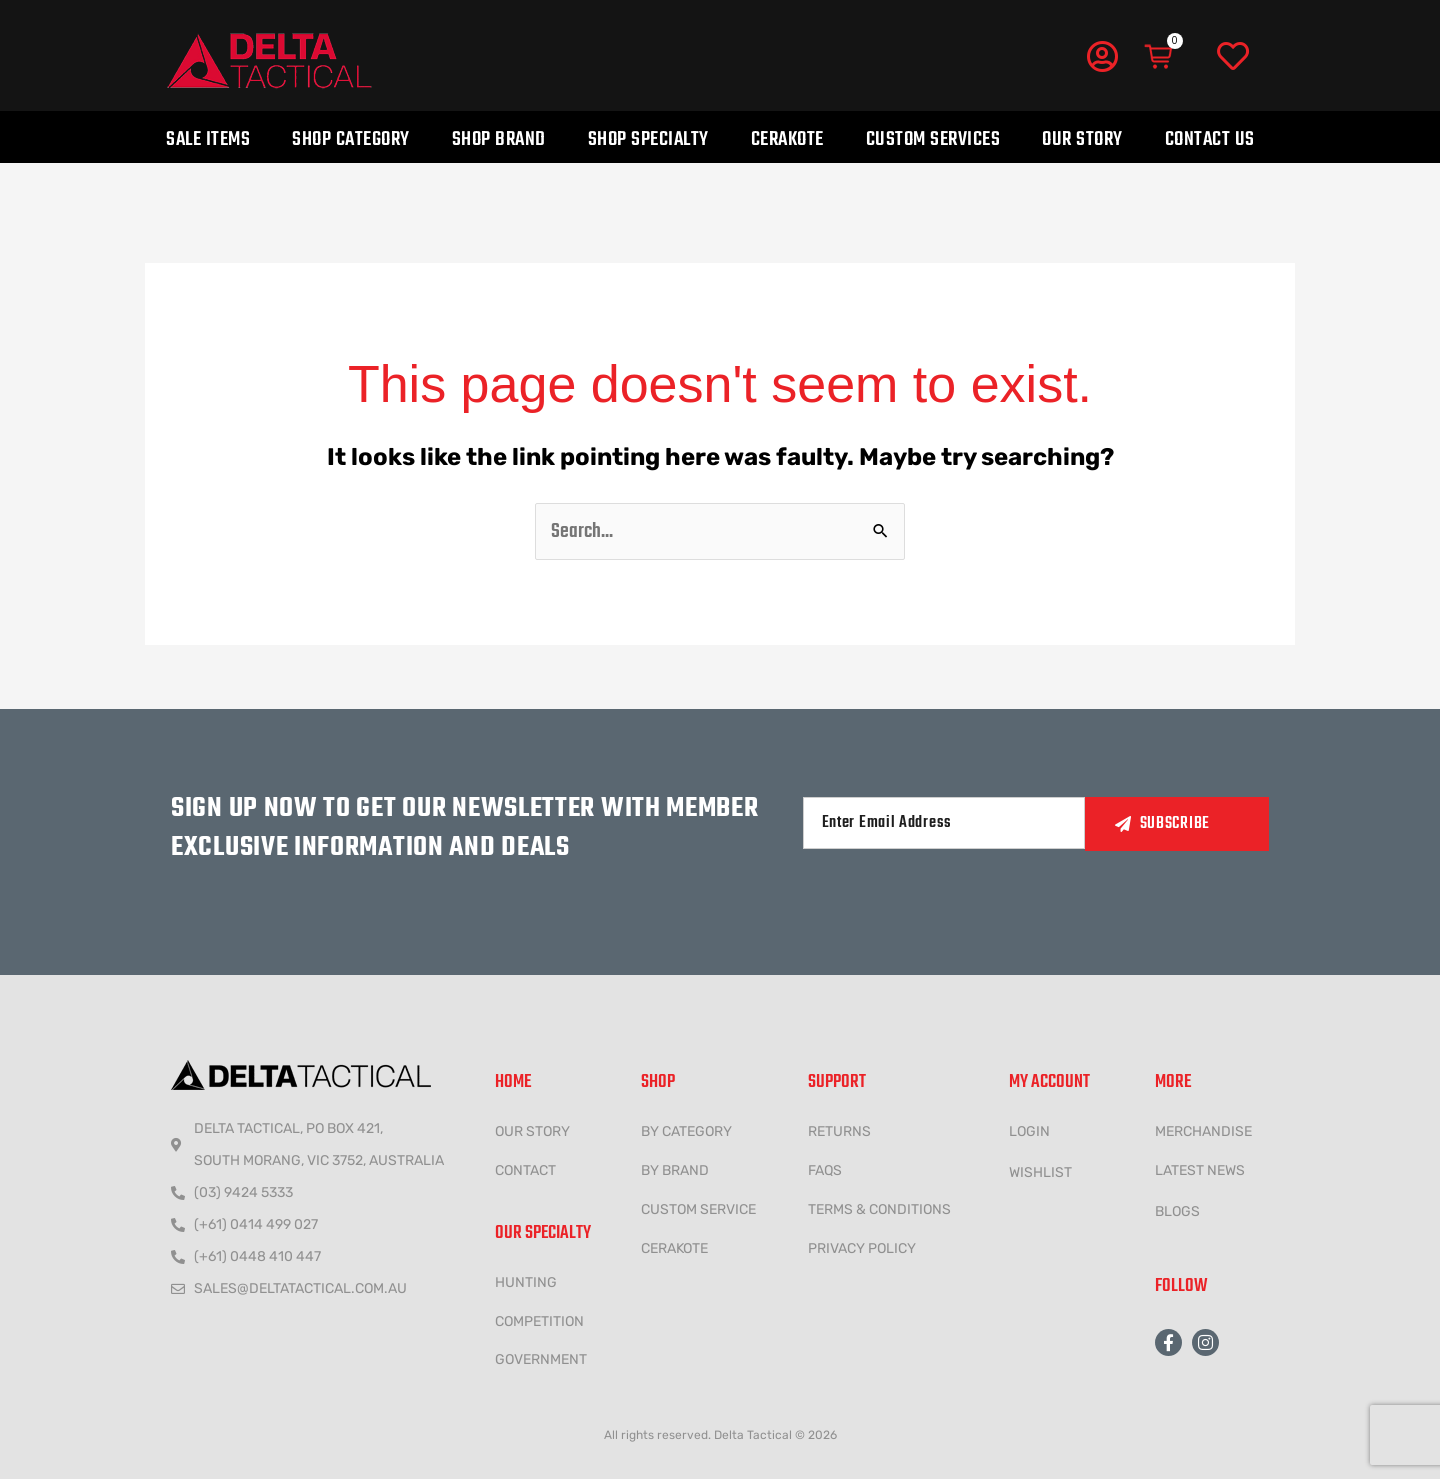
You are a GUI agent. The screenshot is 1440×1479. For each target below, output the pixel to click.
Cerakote (787, 139)
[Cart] (1160, 57)
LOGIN (1029, 1131)
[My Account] (1102, 56)
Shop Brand (499, 139)
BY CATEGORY (686, 1131)
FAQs (825, 1170)
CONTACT (525, 1170)
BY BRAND (675, 1170)
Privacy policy (862, 1248)
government (541, 1359)
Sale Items (208, 139)
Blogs (1177, 1211)
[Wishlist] (1233, 57)
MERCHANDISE (1203, 1131)
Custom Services (933, 139)
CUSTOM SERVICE (698, 1209)
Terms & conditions (879, 1209)
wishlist (1040, 1172)
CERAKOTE (674, 1248)
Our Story (1082, 139)
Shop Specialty (648, 139)
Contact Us (1210, 139)
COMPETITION (539, 1321)
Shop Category (351, 139)
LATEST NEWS (1200, 1170)
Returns (839, 1131)
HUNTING (526, 1282)
